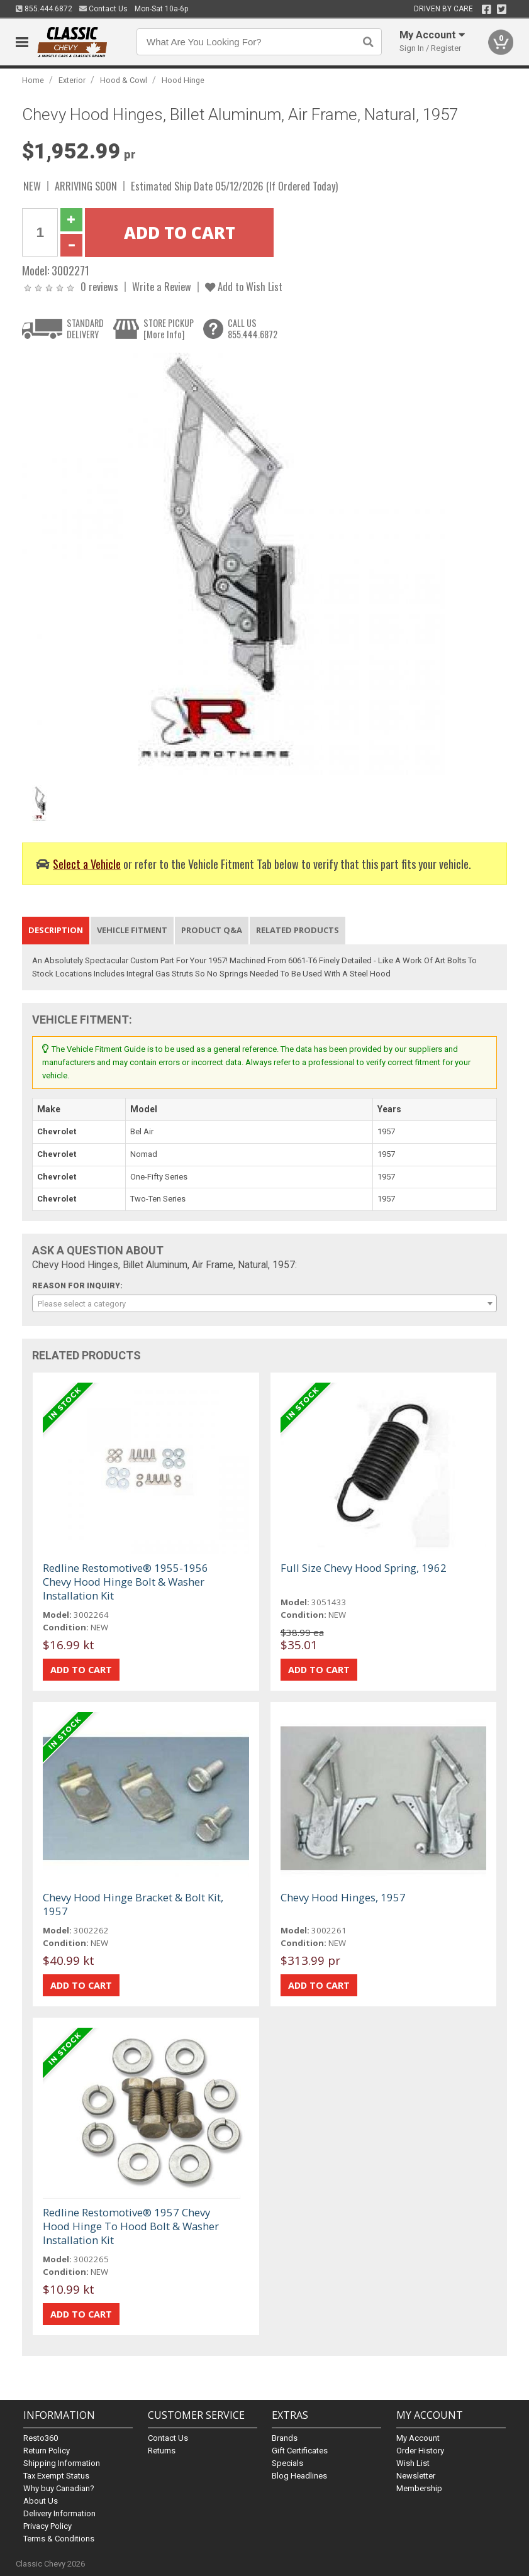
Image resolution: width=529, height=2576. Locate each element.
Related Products (297, 930)
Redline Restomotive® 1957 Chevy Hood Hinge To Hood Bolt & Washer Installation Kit (131, 2226)
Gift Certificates (300, 2450)
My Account (418, 2438)
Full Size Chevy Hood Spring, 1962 (364, 1568)
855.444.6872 (44, 8)
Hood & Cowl (123, 80)
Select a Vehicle (87, 863)
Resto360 (40, 2438)
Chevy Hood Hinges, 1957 (343, 1897)
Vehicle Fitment (132, 930)
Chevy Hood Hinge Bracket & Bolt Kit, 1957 (133, 1904)
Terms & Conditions (58, 2538)
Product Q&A (211, 930)
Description (55, 930)
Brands (285, 2438)
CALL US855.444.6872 (252, 328)
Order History (420, 2450)
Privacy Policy (47, 2526)
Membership (419, 2488)
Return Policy (46, 2450)
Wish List (413, 2463)
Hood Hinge (183, 80)
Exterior (72, 80)
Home (33, 80)
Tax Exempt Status (56, 2475)
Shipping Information (61, 2463)
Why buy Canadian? (58, 2488)
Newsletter (415, 2475)
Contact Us (103, 8)
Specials (287, 2463)
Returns (161, 2450)
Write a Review (161, 286)
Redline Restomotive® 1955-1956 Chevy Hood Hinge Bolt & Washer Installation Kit (125, 1582)
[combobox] (264, 1303)
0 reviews (99, 286)
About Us (40, 2501)
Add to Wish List (243, 286)
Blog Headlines (299, 2475)
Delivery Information (59, 2513)
